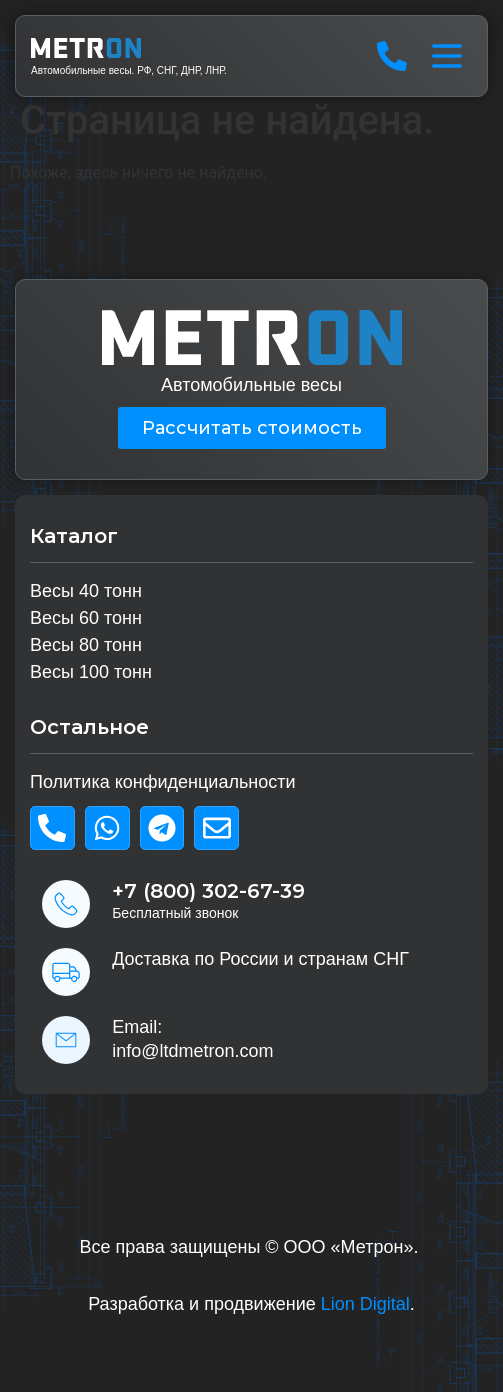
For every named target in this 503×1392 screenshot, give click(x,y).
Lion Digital (365, 1304)
